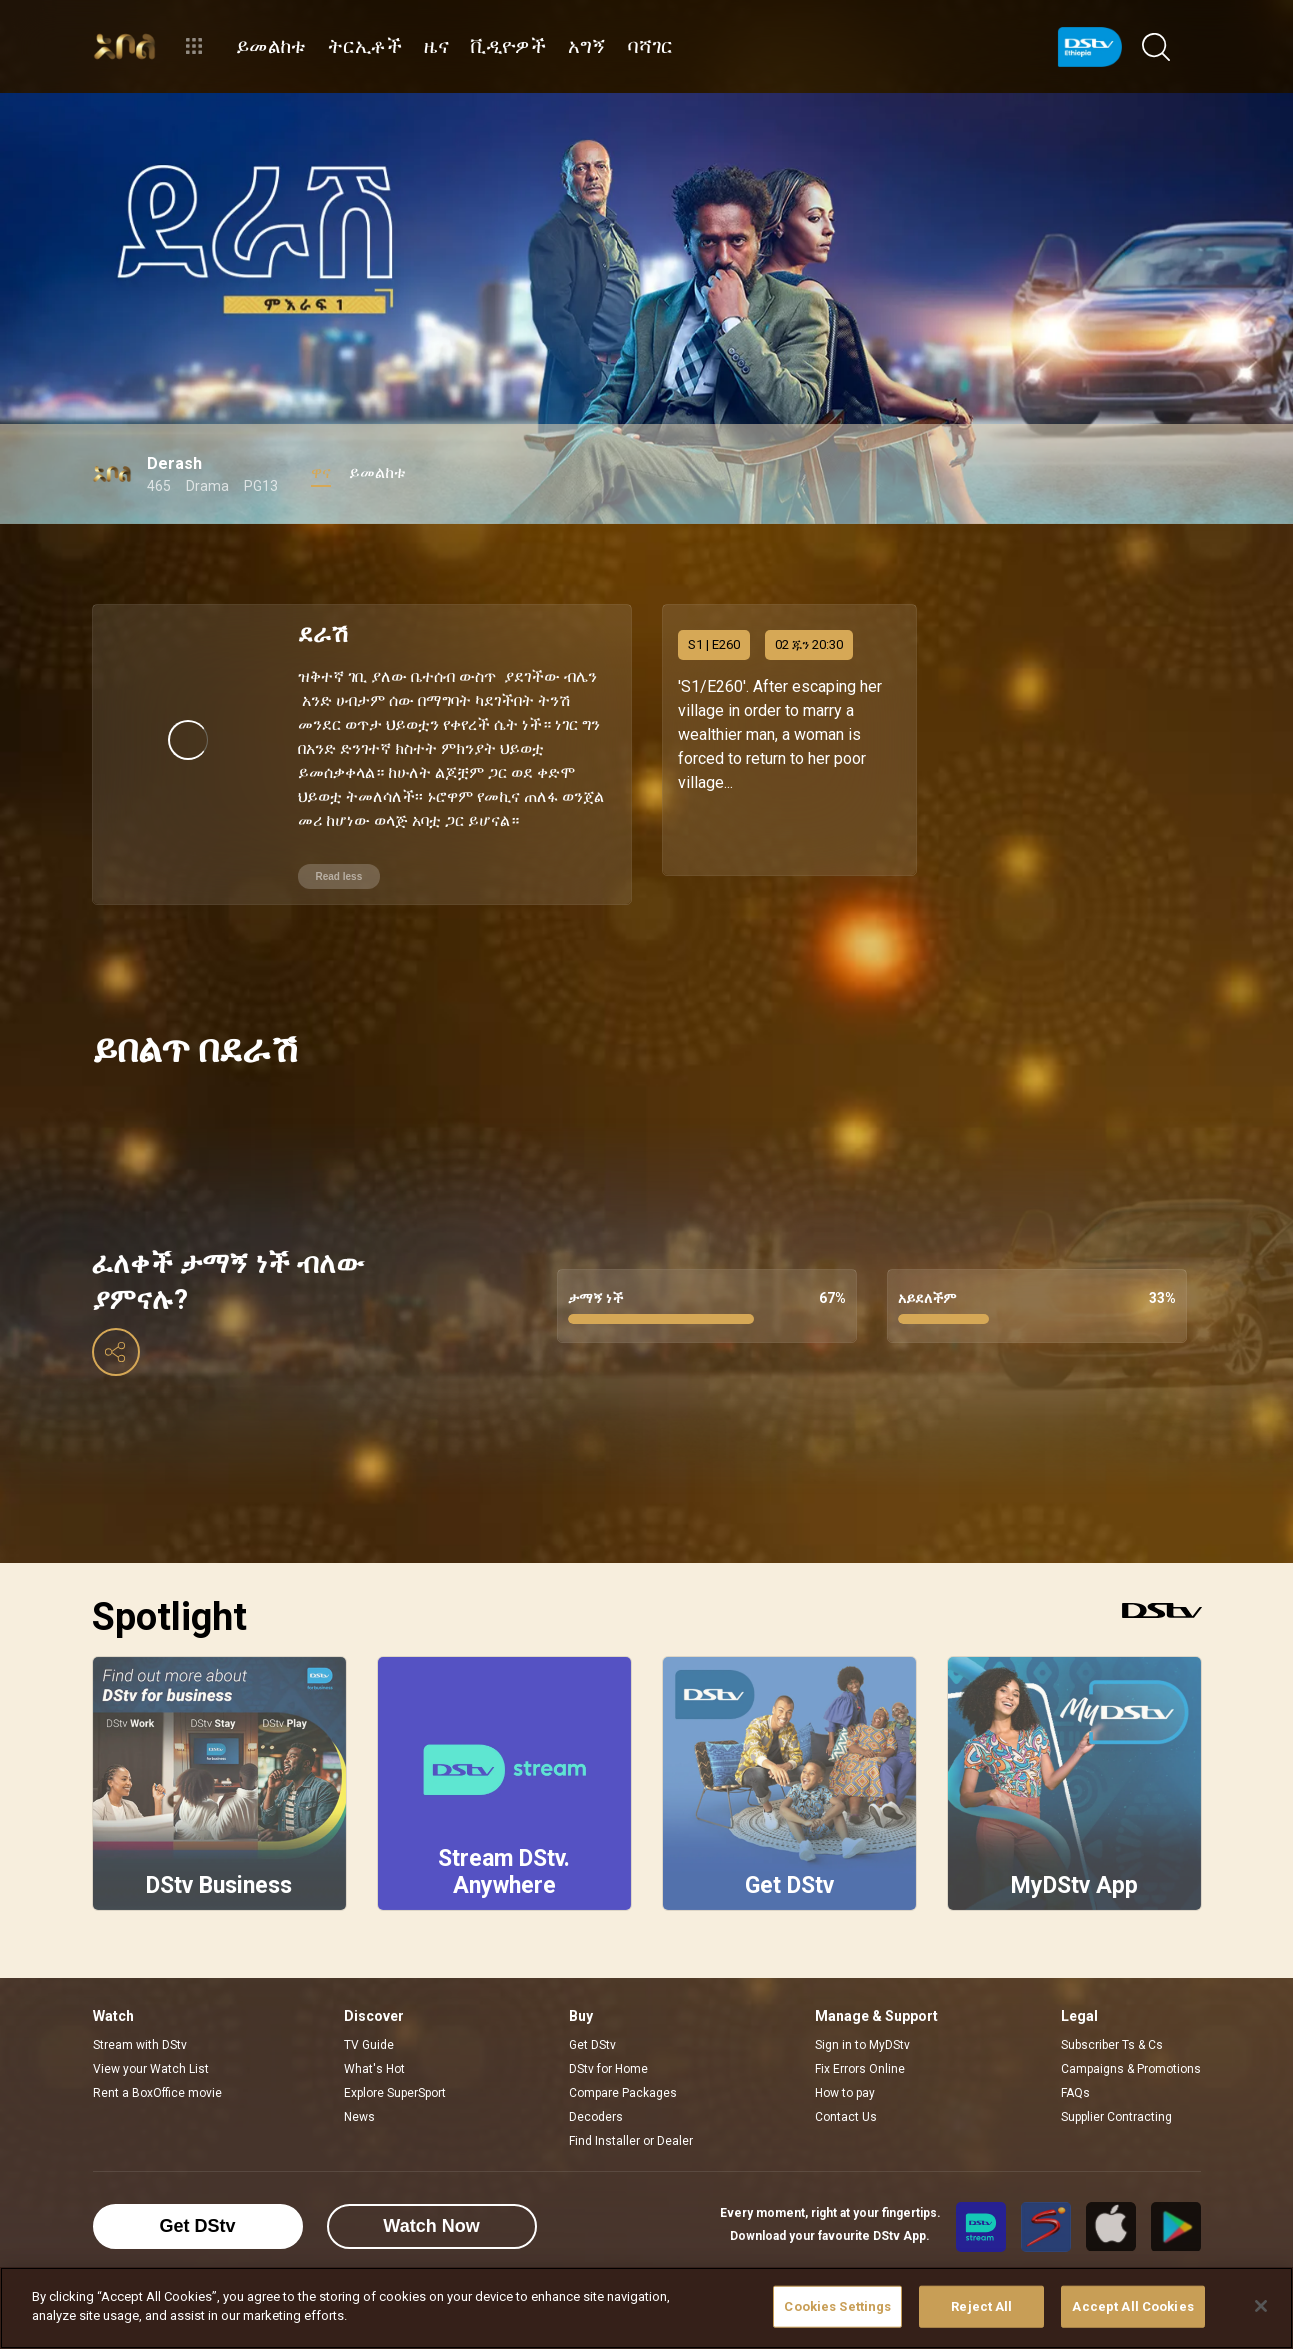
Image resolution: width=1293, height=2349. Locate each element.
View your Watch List (151, 2040)
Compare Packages (623, 2064)
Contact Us (846, 2088)
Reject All (981, 2306)
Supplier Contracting (1116, 2088)
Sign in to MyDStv (862, 2016)
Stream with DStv (140, 2016)
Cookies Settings (837, 2306)
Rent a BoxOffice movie (157, 2064)
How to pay (845, 2064)
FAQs (1075, 2064)
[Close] (1261, 2306)
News (359, 2088)
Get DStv (592, 2016)
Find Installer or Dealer (631, 2112)
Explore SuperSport (395, 2064)
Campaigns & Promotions (1131, 2040)
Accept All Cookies (1132, 2306)
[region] (646, 2308)
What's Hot (374, 2040)
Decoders (596, 2088)
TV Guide (369, 2016)
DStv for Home (608, 2040)
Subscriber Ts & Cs (1112, 2016)
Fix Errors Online (860, 2040)
